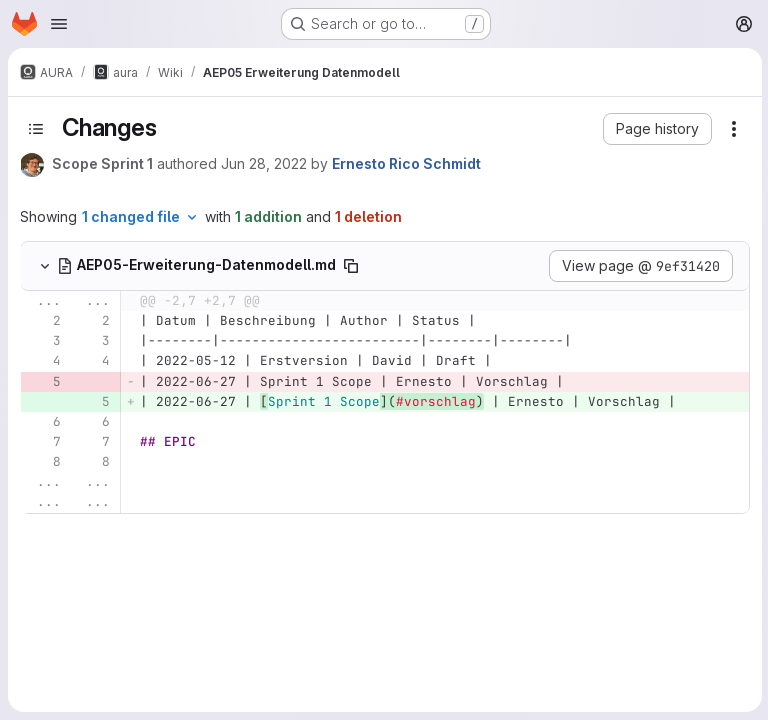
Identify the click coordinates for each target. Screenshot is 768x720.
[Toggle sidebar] (36, 129)
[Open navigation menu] (59, 24)
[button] (655, 129)
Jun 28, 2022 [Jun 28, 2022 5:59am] (264, 163)
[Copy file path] (351, 266)
